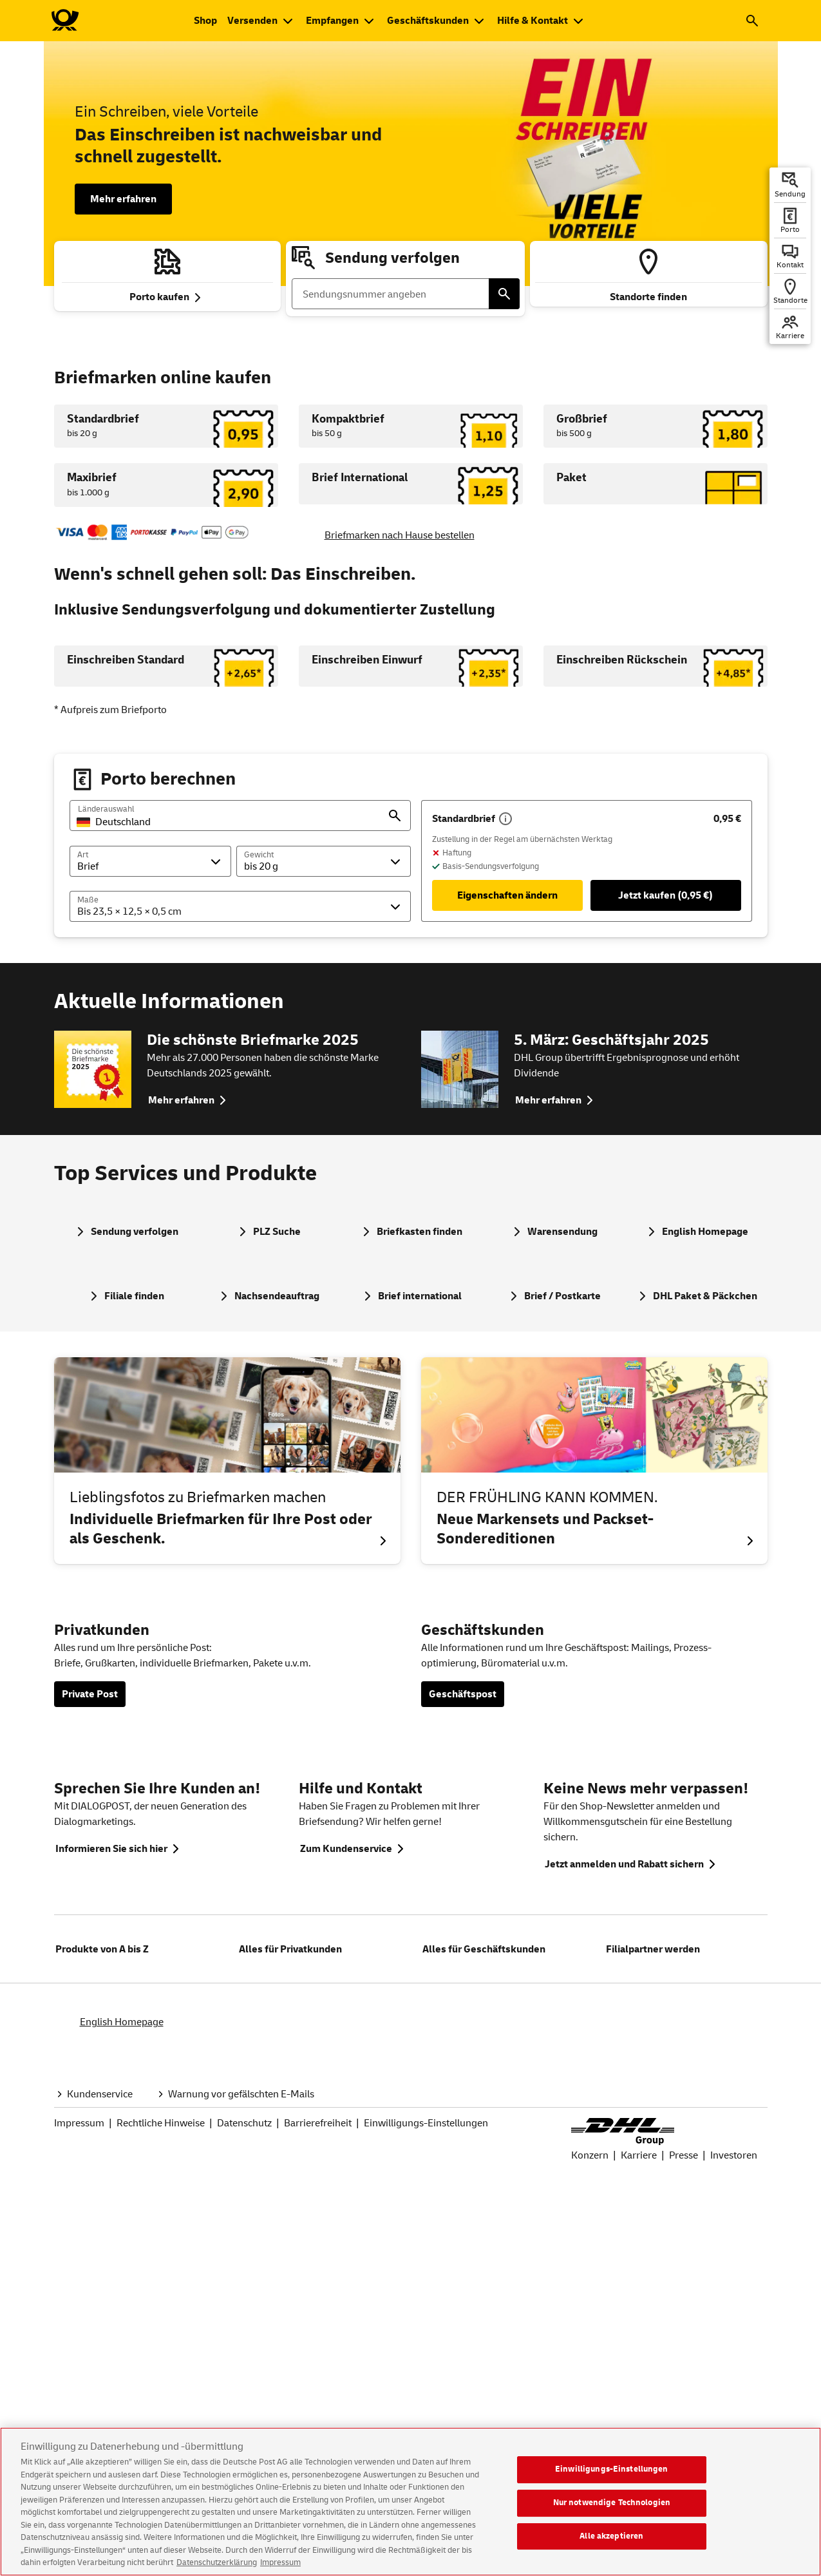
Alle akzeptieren (611, 2546)
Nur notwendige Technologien (612, 2512)
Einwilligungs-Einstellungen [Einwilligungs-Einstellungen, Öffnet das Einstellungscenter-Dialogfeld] (611, 2479)
